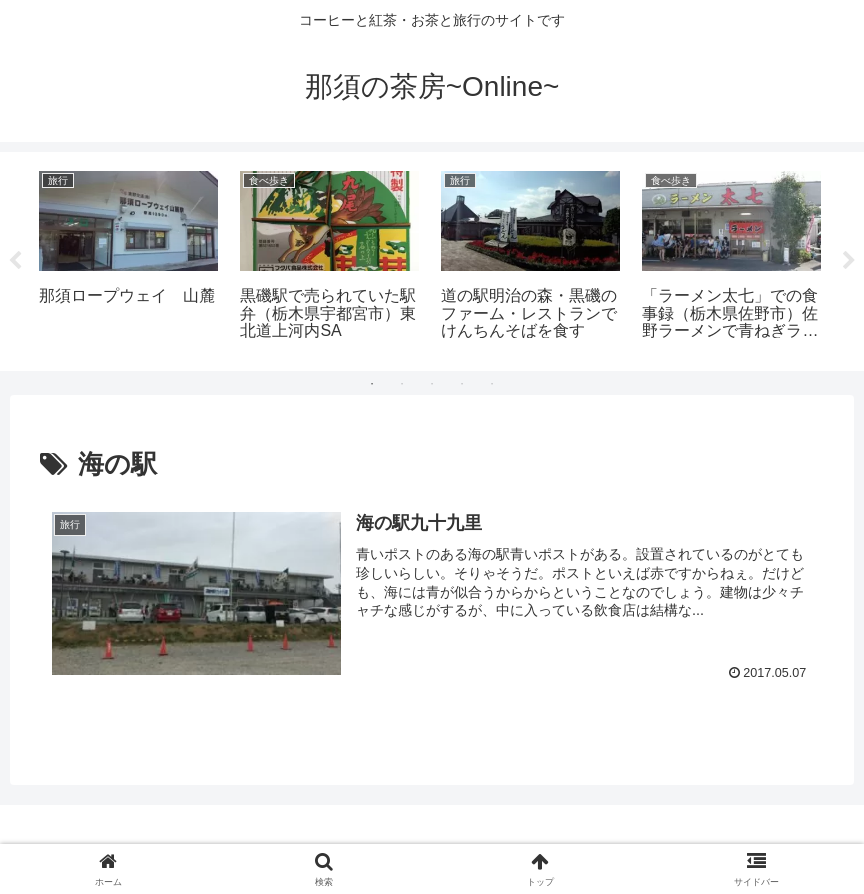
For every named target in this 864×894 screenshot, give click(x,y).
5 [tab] (492, 384)
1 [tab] (372, 384)
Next (849, 261)
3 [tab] (432, 384)
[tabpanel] (128, 257)
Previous (15, 261)
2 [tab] (402, 384)
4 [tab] (462, 384)
